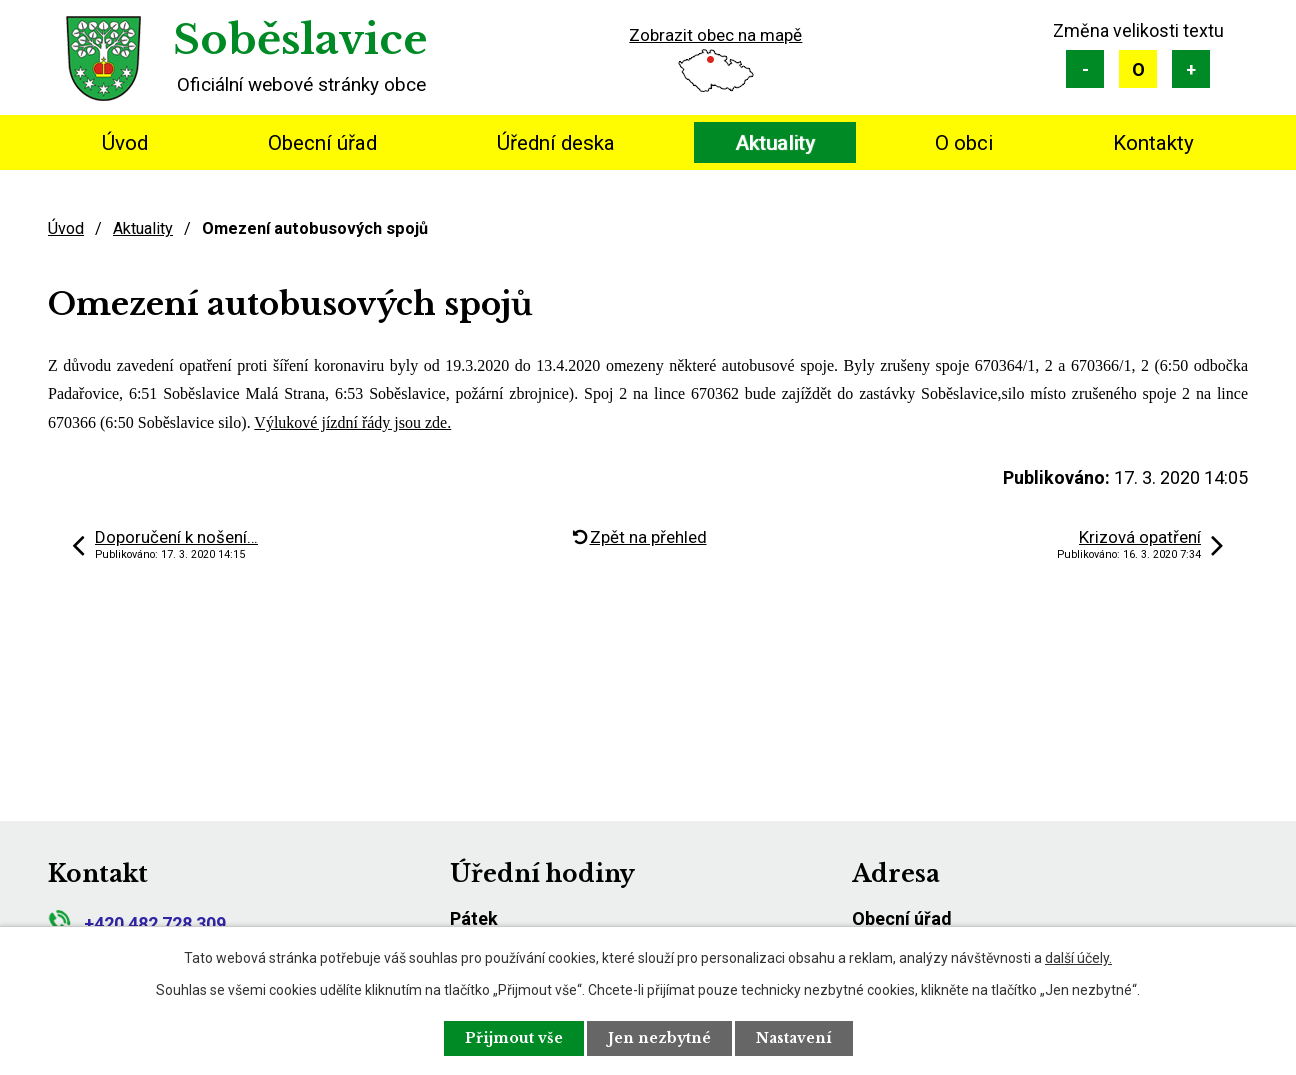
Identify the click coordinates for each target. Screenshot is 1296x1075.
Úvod (125, 143)
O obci (964, 143)
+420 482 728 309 (137, 923)
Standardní (1138, 69)
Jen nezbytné (659, 1038)
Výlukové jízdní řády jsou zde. (352, 422)
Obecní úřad (322, 143)
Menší (1085, 69)
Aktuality (775, 143)
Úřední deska (556, 143)
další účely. (1078, 958)
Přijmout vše (514, 1038)
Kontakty (1153, 143)
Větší (1191, 69)
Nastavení (794, 1038)
